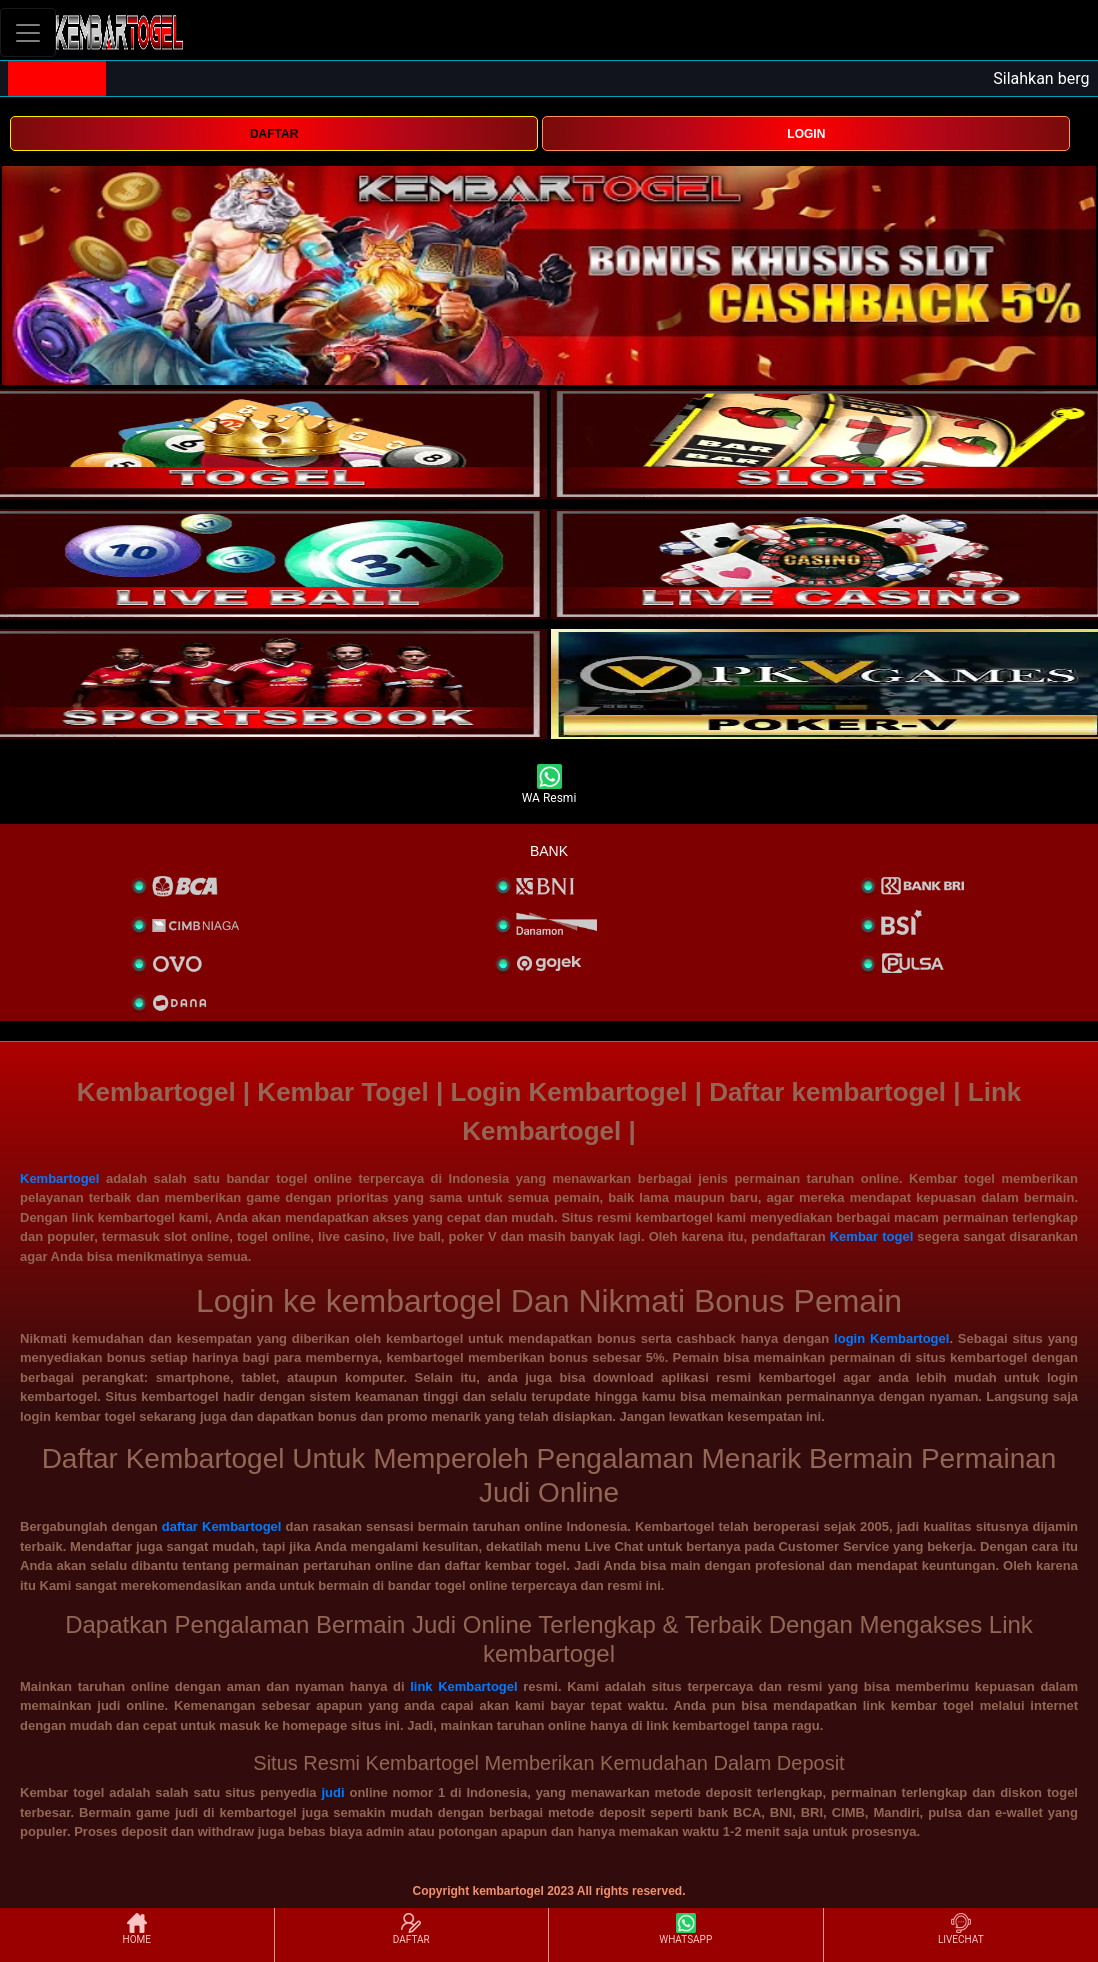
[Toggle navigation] (28, 32)
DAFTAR (274, 134)
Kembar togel (872, 1236)
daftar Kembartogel (222, 1526)
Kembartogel (59, 1178)
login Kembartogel (891, 1338)
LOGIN (806, 134)
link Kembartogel (463, 1686)
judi (332, 1792)
